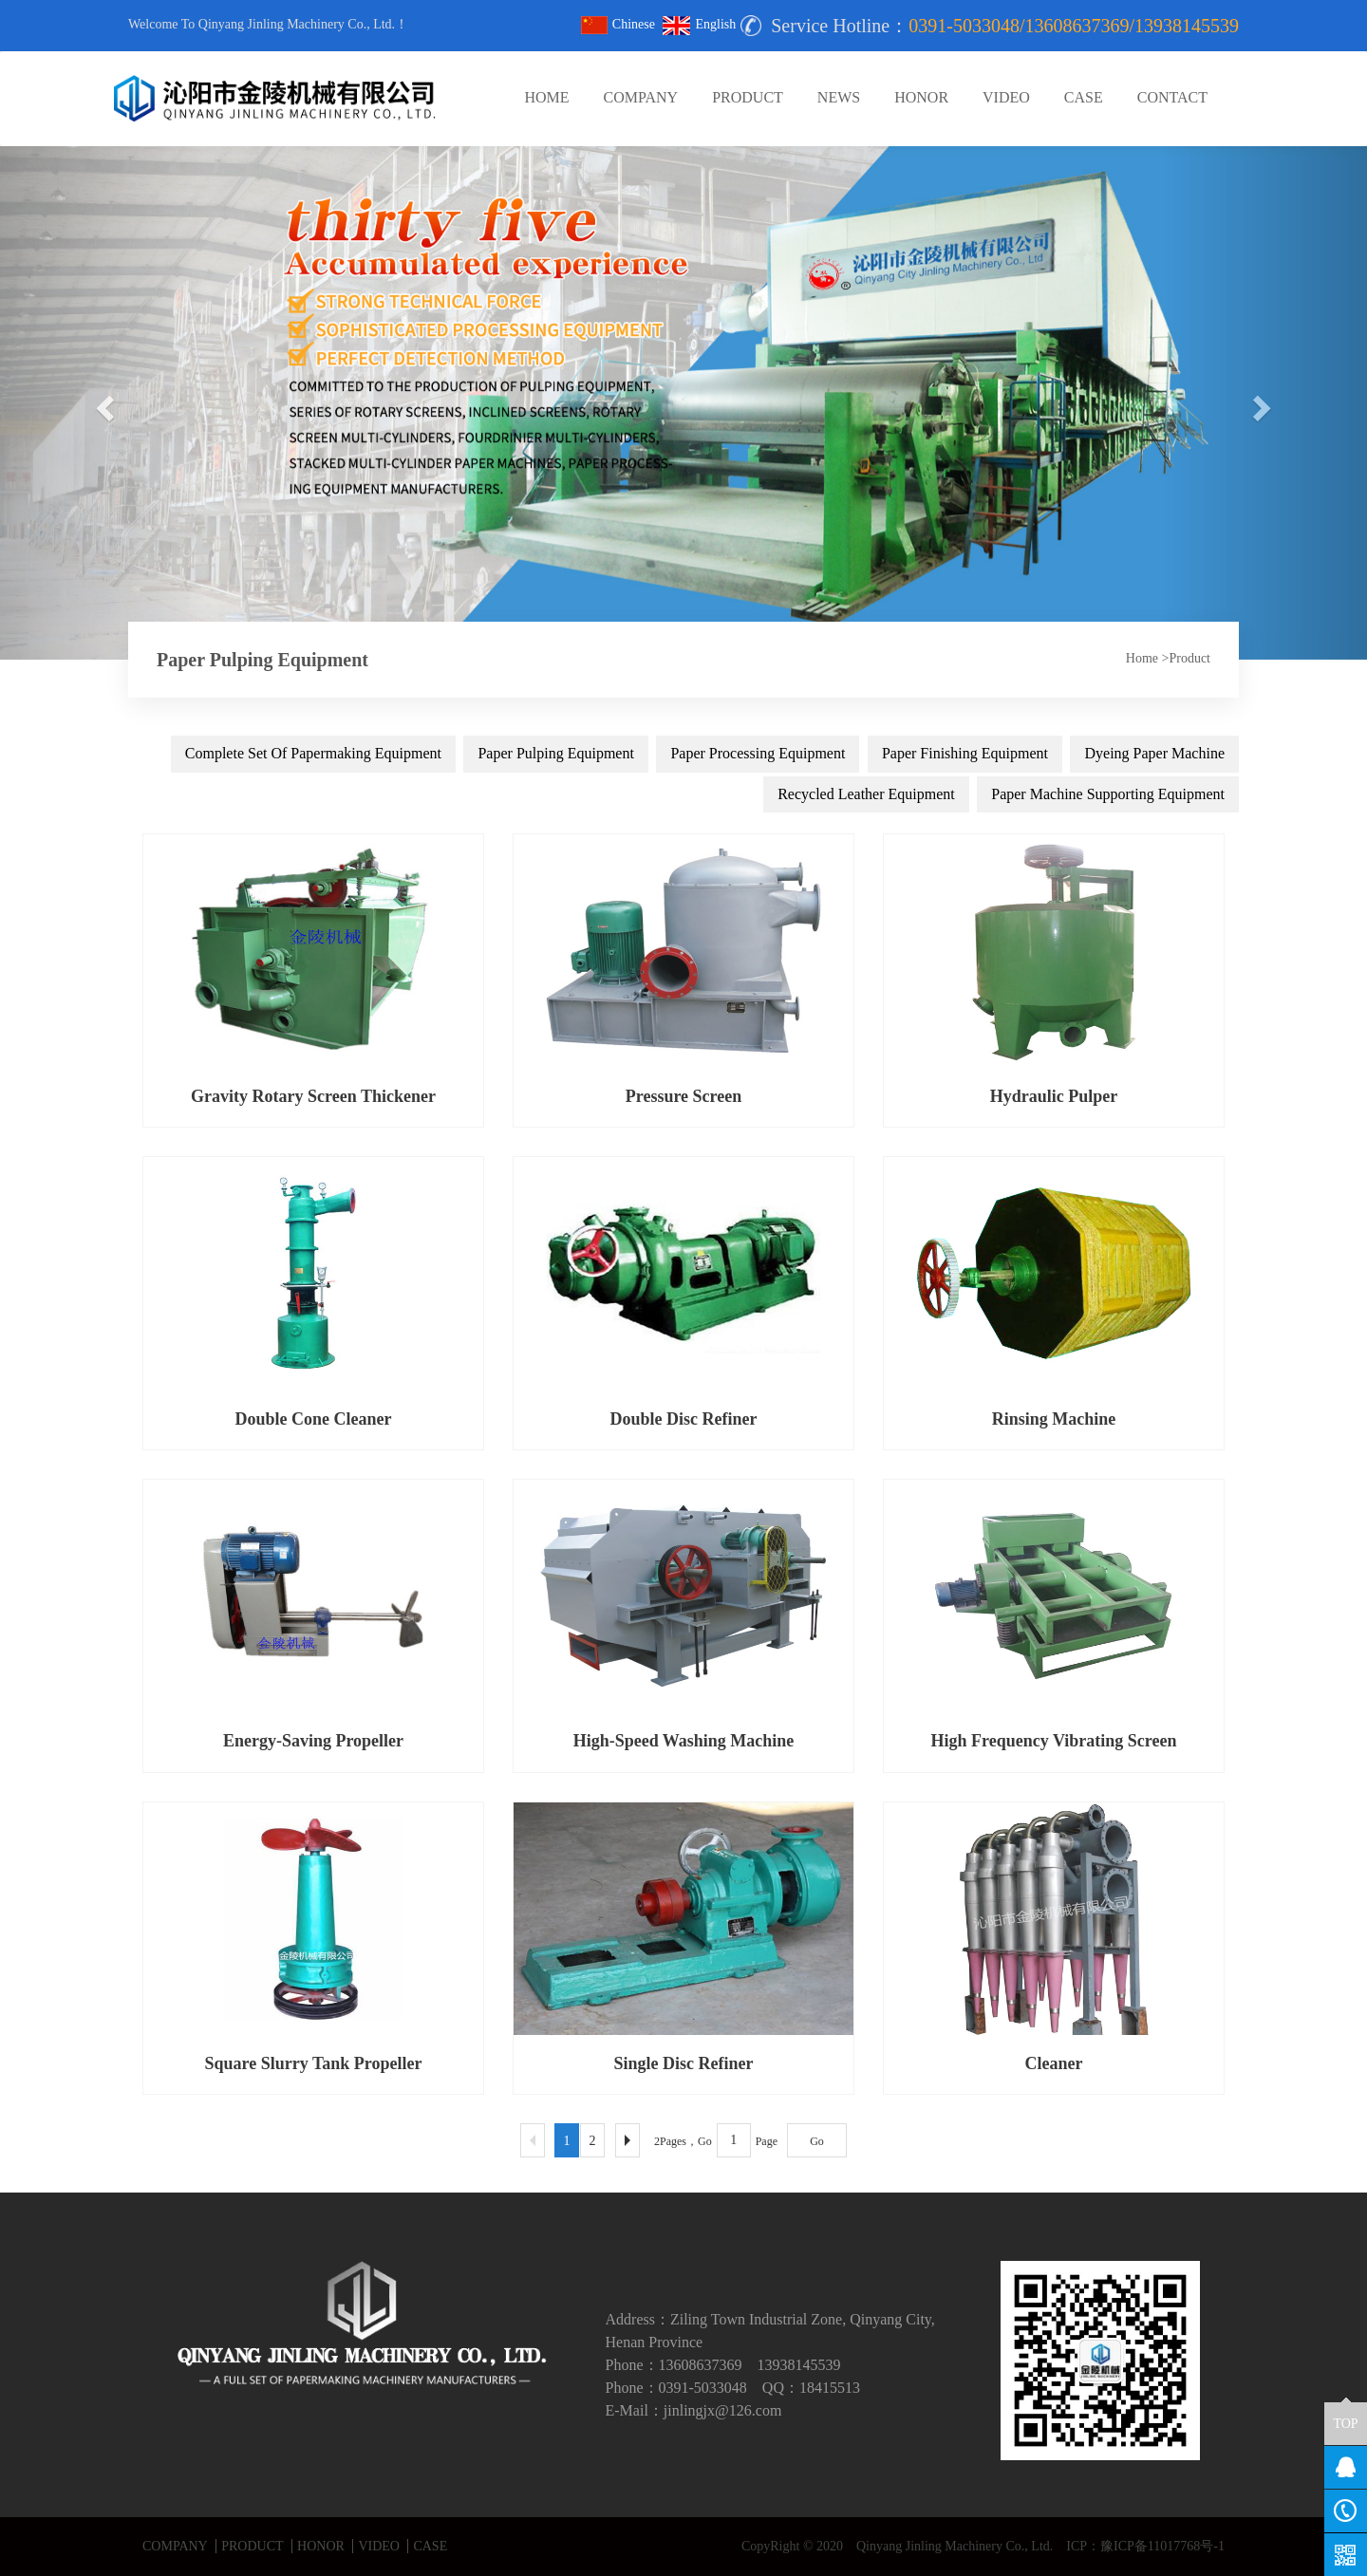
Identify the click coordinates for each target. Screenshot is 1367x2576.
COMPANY (641, 97)
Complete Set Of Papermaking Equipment (313, 753)
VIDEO (1006, 97)
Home (1142, 658)
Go (817, 2141)
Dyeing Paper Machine (1154, 753)
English (699, 24)
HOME (546, 97)
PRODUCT (747, 97)
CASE (1083, 97)
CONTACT (1172, 97)
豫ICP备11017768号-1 (1162, 2546)
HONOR (921, 97)
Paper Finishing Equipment (965, 753)
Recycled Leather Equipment (866, 794)
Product (1189, 658)
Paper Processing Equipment (757, 753)
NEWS (838, 97)
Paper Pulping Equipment (555, 753)
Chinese (618, 24)
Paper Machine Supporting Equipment (1108, 794)
